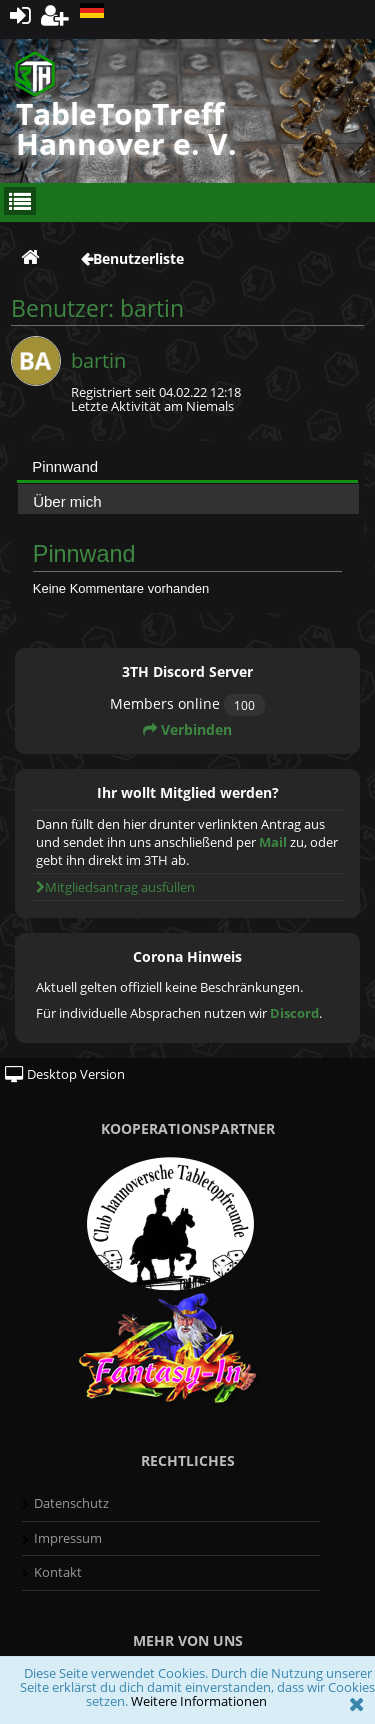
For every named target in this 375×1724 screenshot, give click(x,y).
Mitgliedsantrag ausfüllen (115, 887)
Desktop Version (65, 1074)
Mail (273, 842)
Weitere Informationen (199, 1701)
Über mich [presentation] (67, 501)
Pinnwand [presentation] (65, 466)
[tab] (187, 466)
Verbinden (187, 729)
